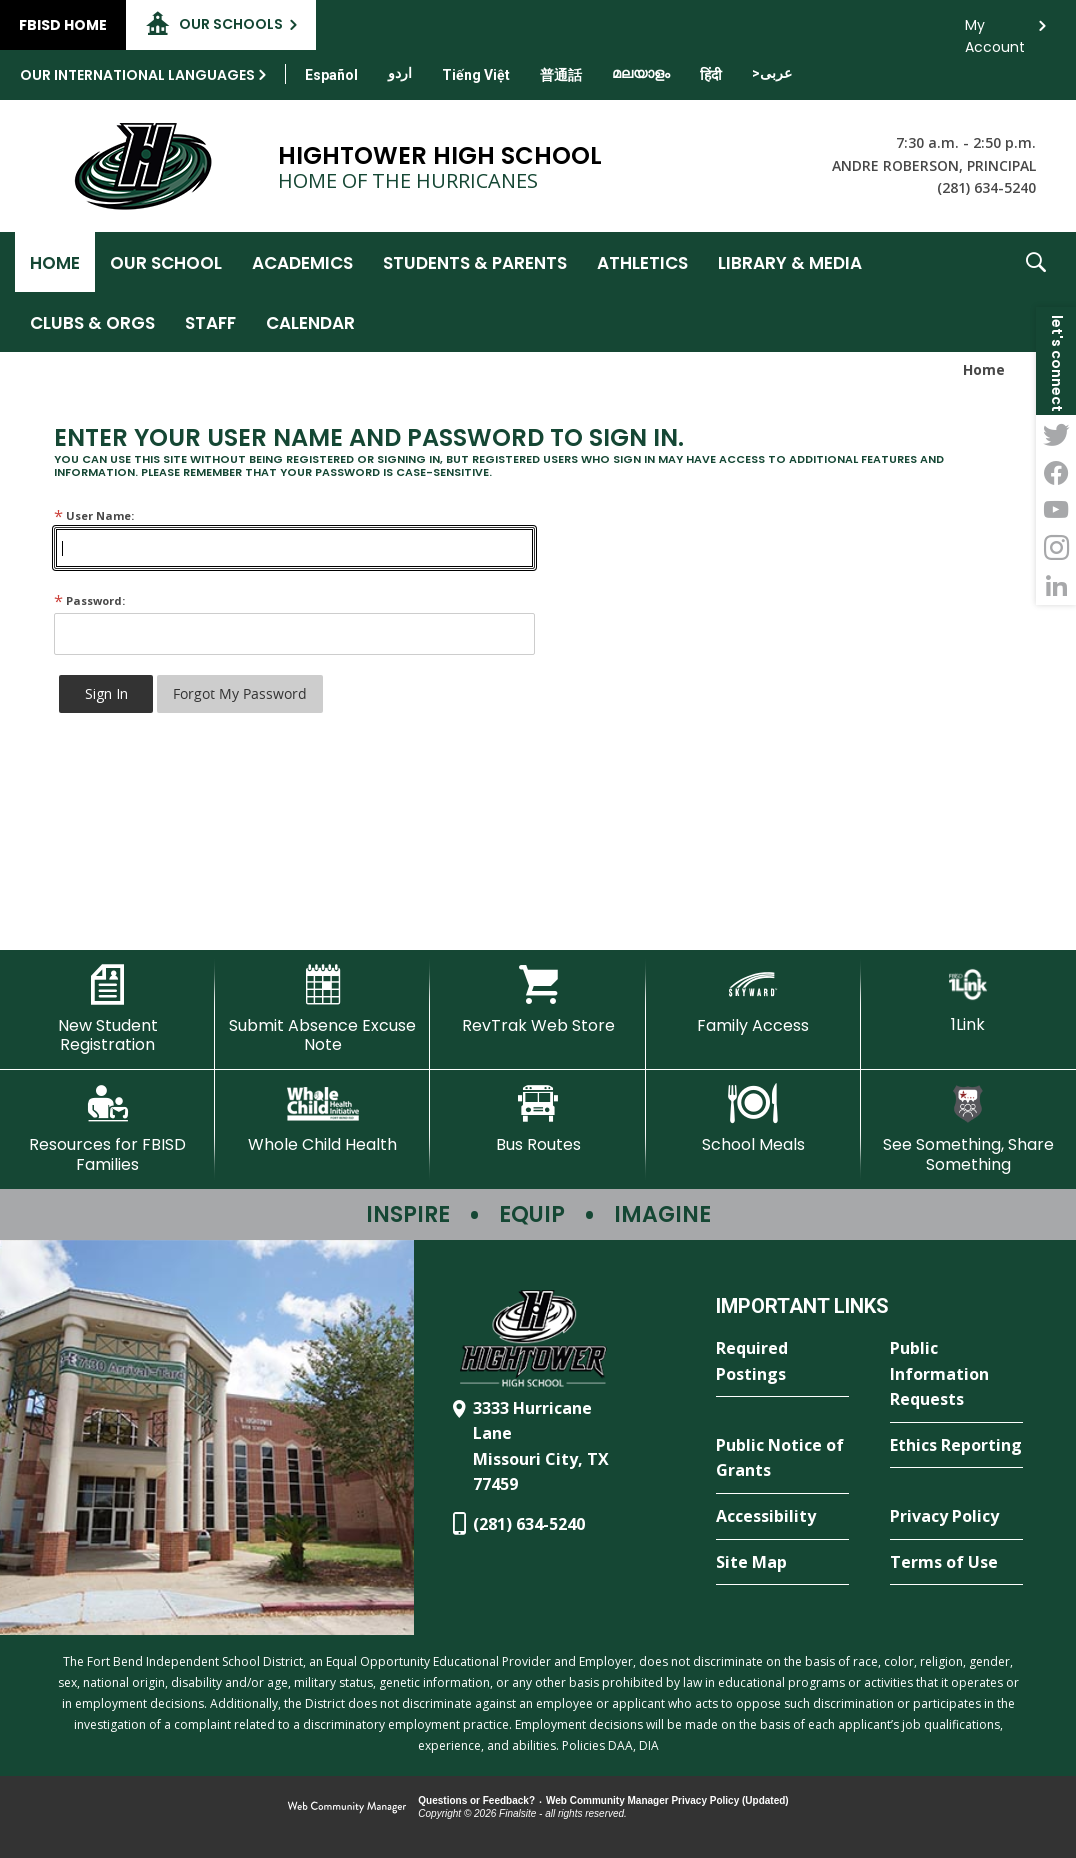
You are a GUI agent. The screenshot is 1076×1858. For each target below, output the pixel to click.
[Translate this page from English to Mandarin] (561, 75)
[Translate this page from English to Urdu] (400, 73)
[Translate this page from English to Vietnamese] (476, 75)
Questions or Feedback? (476, 1800)
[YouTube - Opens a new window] (1056, 510)
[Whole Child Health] (322, 1119)
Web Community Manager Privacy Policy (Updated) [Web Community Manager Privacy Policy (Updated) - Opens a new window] (667, 1800)
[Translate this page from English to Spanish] (331, 75)
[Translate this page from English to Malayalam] (641, 73)
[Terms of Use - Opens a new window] (956, 1563)
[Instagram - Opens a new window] (1056, 548)
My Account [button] (995, 30)
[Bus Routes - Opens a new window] (537, 1119)
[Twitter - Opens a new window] (1056, 434)
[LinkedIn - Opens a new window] (1056, 586)
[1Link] (968, 999)
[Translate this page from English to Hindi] (711, 75)
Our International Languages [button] (137, 75)
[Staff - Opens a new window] (210, 322)
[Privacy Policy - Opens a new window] (956, 1517)
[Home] (55, 262)
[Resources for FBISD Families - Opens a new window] (107, 1128)
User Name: (94, 515)
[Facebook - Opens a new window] (1056, 472)
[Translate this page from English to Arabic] (772, 73)
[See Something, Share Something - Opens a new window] (968, 1128)
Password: (89, 600)
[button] (1036, 292)
